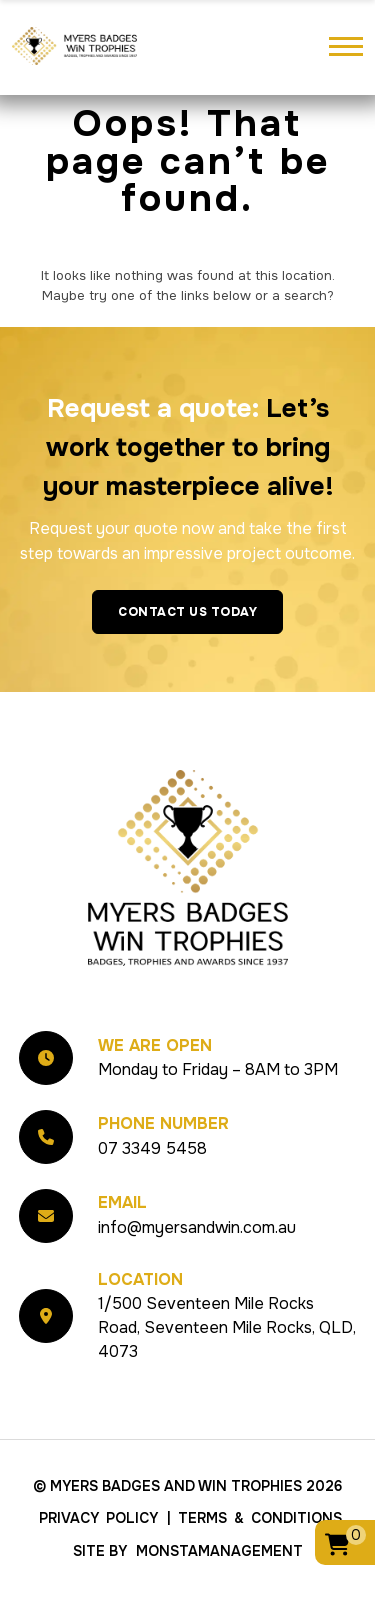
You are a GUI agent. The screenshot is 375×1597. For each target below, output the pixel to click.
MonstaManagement (219, 1551)
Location (140, 1279)
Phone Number (163, 1123)
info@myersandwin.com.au (197, 1227)
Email (122, 1202)
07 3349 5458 (152, 1148)
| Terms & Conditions (254, 1518)
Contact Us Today (187, 612)
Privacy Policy (98, 1518)
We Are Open (155, 1045)
